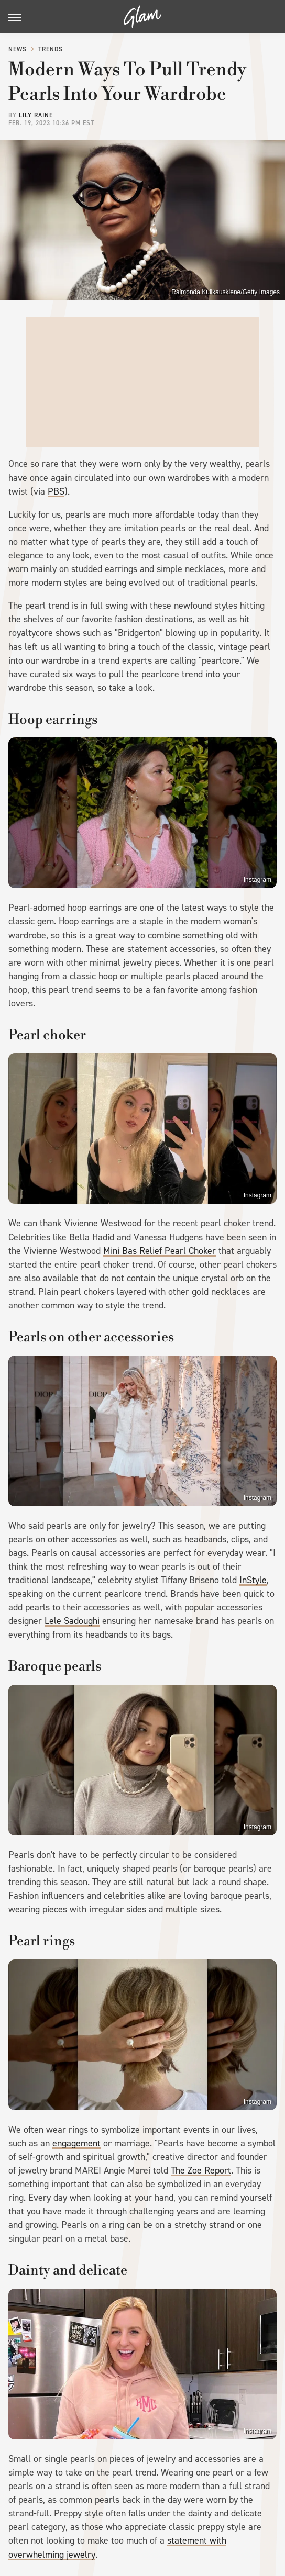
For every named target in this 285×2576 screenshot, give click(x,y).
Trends (50, 49)
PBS (56, 491)
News (17, 49)
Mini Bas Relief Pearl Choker (159, 1251)
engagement (76, 2143)
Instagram (257, 880)
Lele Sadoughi (72, 1621)
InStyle (253, 1580)
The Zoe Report (201, 2170)
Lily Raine (36, 115)
